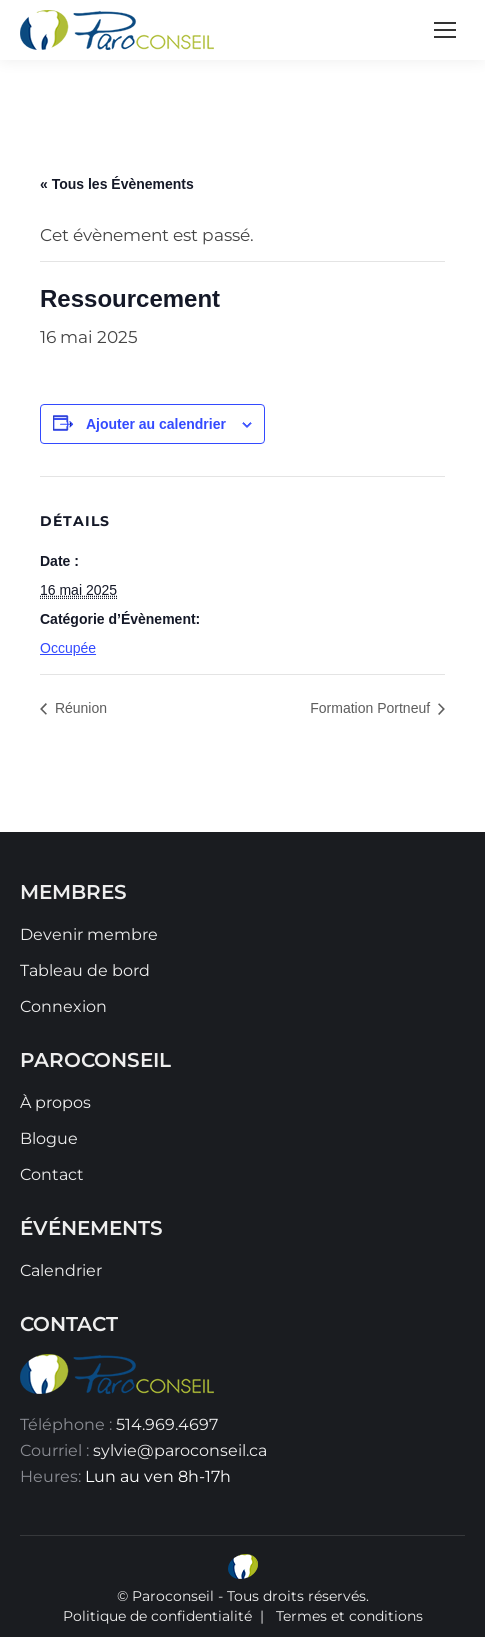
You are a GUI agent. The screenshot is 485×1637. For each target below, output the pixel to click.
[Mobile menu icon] (445, 30)
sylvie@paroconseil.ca (180, 1450)
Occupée (68, 648)
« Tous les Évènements (117, 184)
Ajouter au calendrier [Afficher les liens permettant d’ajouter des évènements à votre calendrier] (156, 424)
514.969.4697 (167, 1424)
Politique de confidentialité (157, 1616)
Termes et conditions (349, 1616)
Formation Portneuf (372, 708)
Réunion (79, 708)
